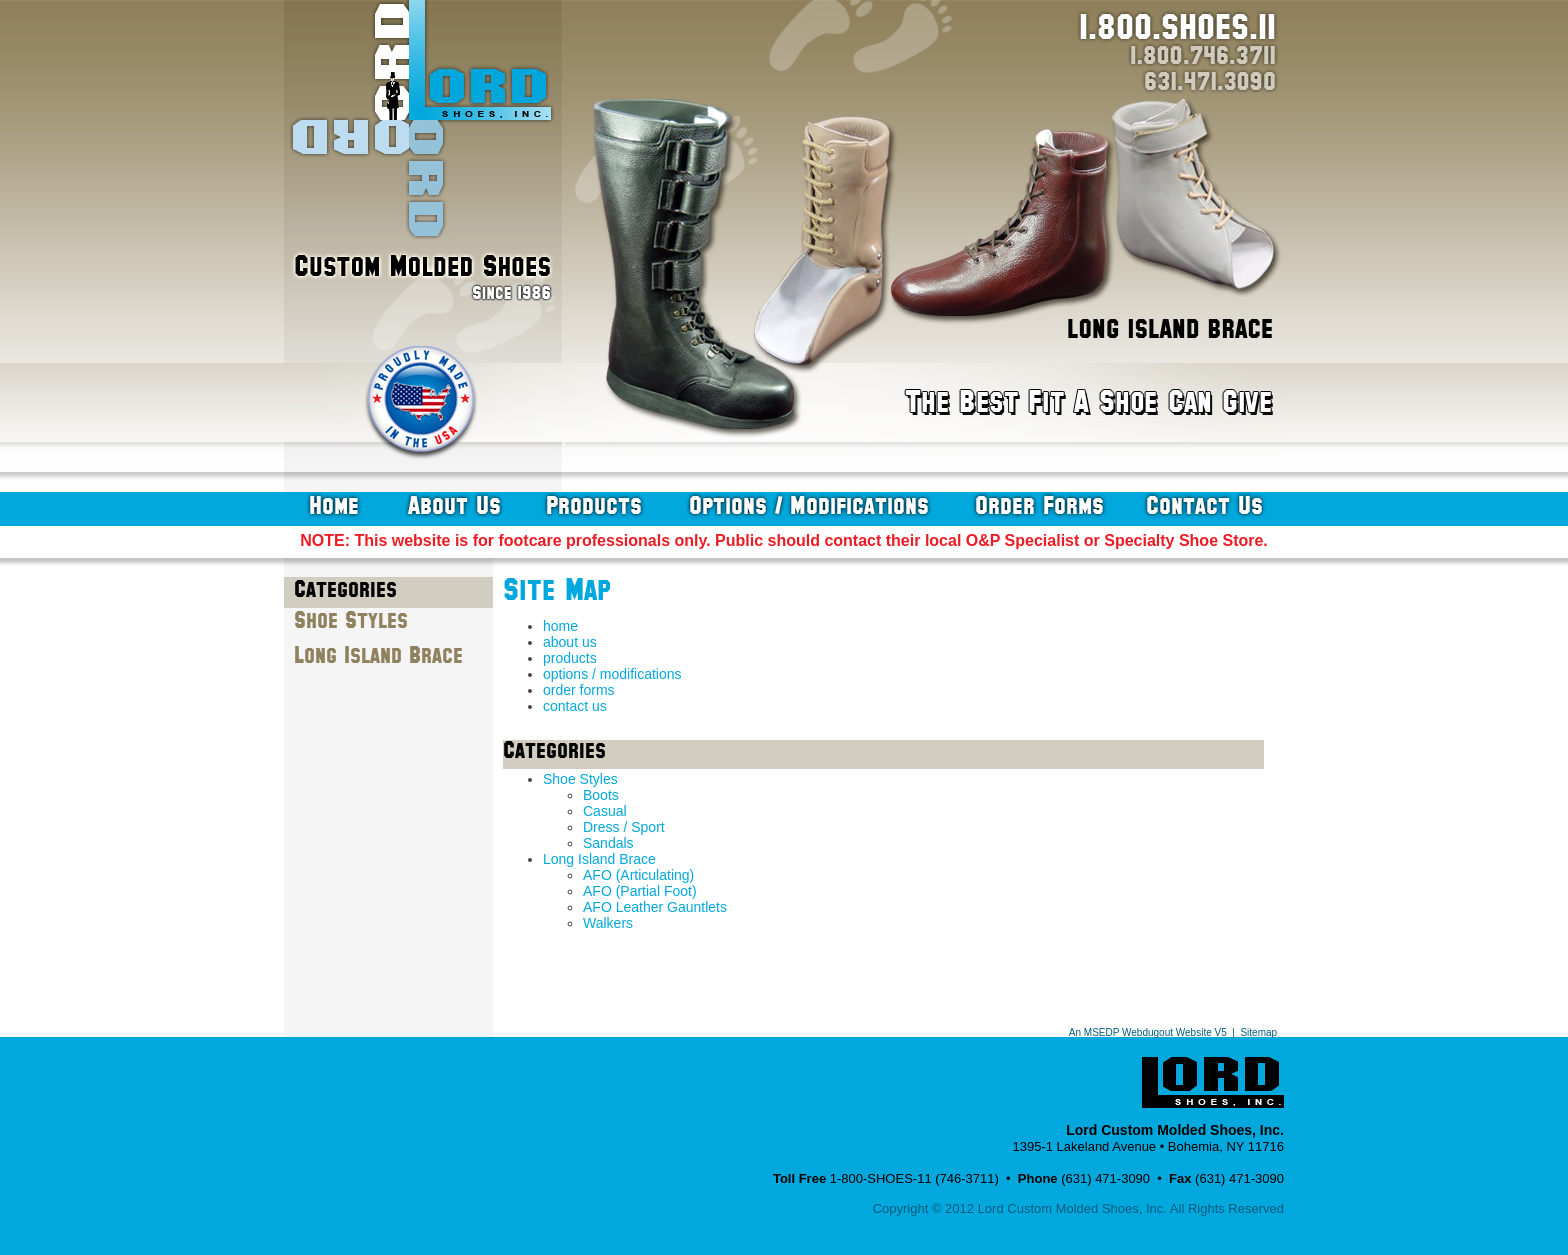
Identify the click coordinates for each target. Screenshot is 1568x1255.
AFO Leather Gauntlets (655, 907)
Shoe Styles (351, 621)
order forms (1039, 506)
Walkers (608, 923)
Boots (601, 795)
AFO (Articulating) (638, 875)
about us (454, 506)
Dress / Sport (624, 827)
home (334, 506)
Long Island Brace (378, 656)
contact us (1204, 506)
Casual (605, 811)
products (594, 506)
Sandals (608, 843)
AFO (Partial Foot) (640, 891)
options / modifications (809, 506)
